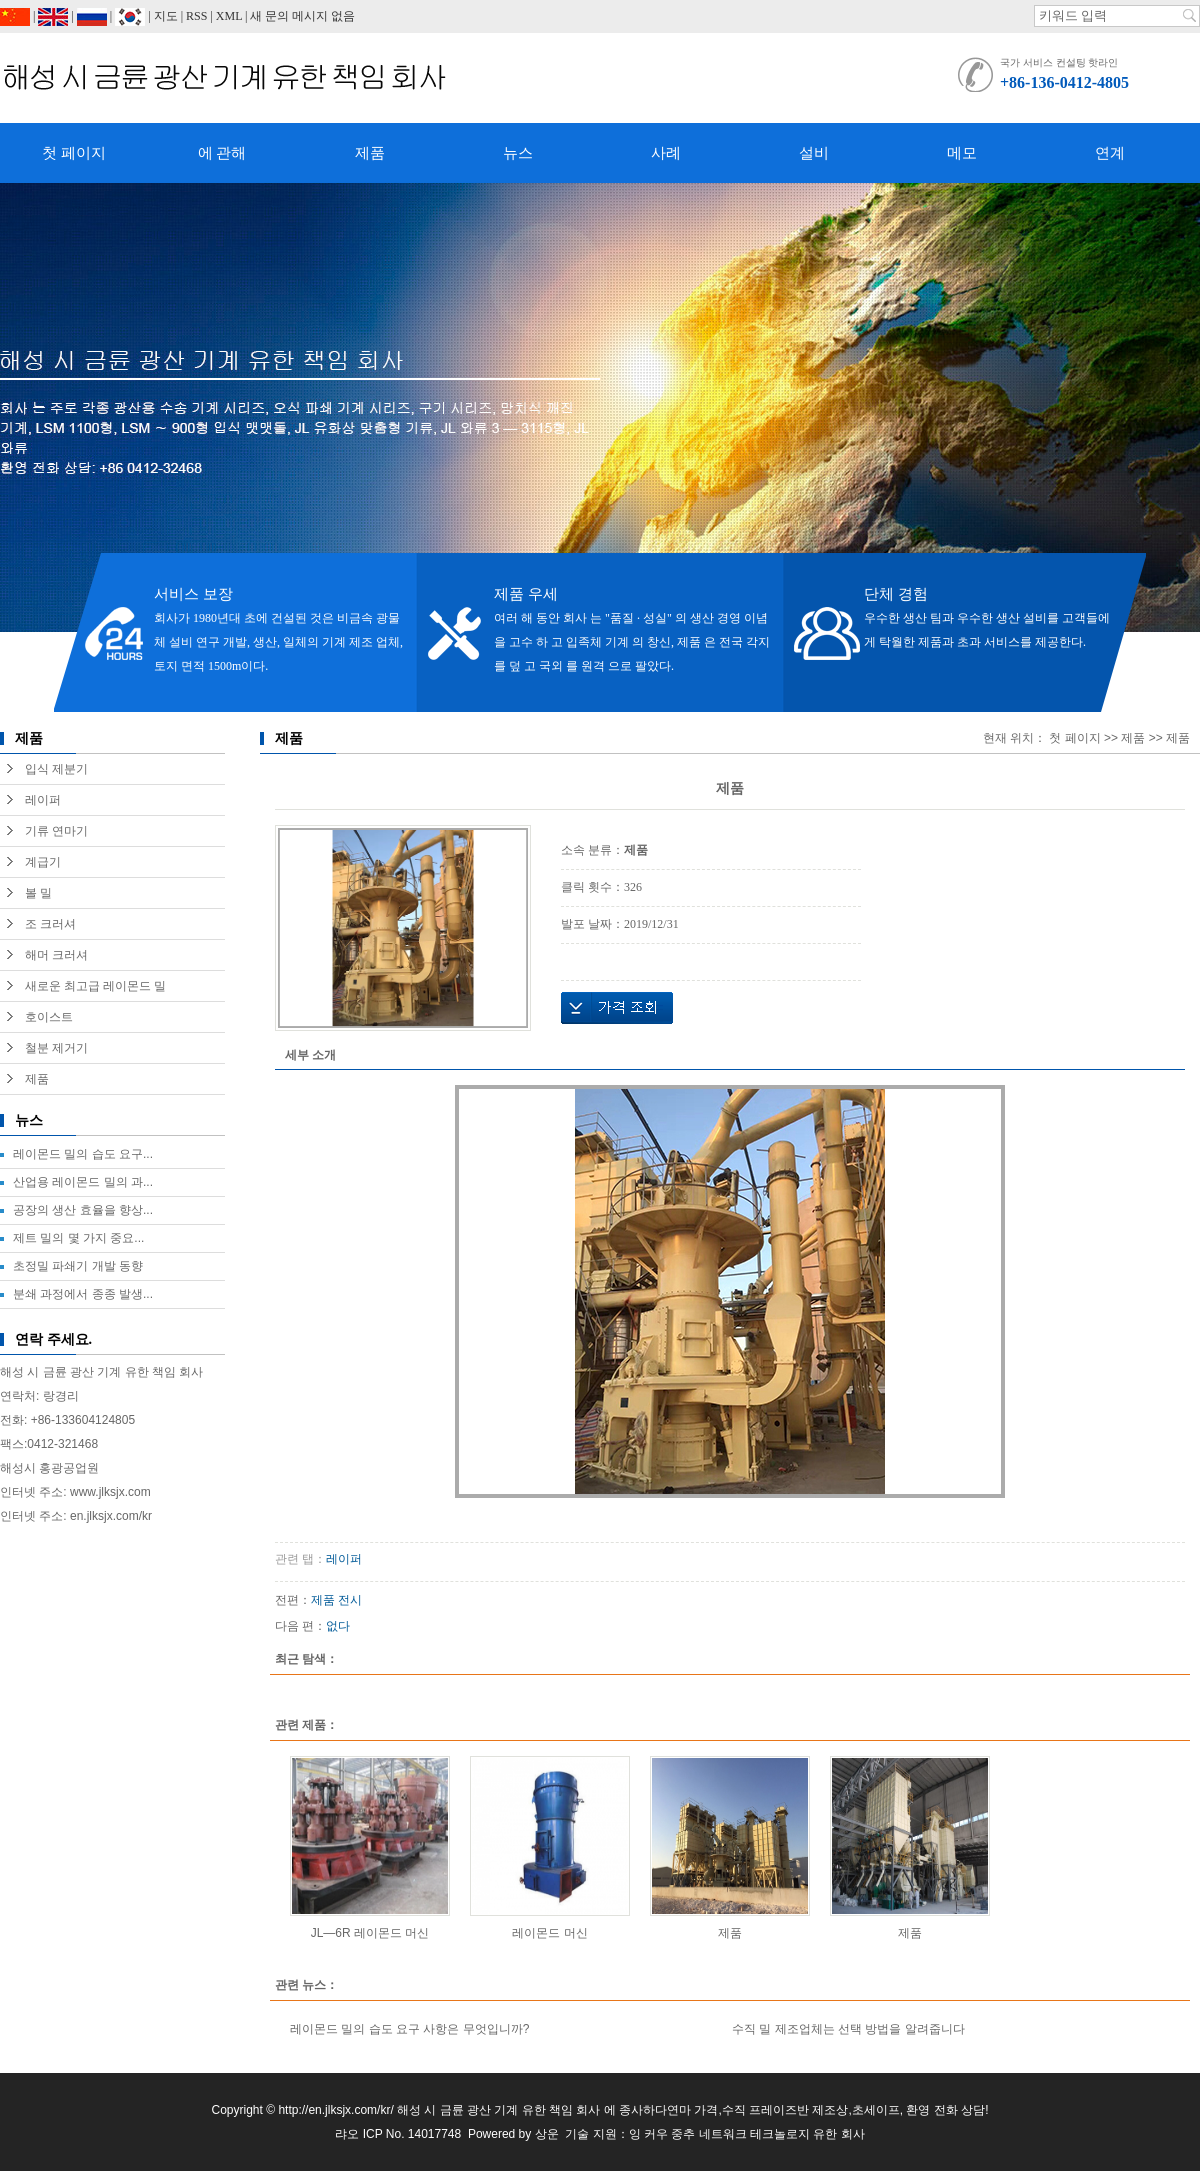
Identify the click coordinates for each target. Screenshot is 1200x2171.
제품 (370, 153)
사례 (666, 153)
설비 (814, 153)
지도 (166, 16)
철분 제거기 (56, 1048)
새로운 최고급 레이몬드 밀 (95, 986)
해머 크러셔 (56, 955)
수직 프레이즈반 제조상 (785, 2110)
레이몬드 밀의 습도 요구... (83, 1154)
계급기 (43, 862)
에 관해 (222, 153)
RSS (196, 16)
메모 (962, 153)
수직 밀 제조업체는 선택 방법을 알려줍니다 (848, 2029)
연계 (1110, 153)
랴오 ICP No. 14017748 (398, 2134)
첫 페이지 (74, 153)
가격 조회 (617, 1008)
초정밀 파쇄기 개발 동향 (78, 1266)
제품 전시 (336, 1600)
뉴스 (518, 153)
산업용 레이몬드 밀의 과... (83, 1182)
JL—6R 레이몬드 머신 (370, 1933)
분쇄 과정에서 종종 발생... (83, 1294)
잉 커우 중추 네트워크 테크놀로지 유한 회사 (747, 2134)
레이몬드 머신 (549, 1933)
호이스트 (49, 1017)
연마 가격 (692, 2110)
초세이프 (876, 2110)
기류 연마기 (56, 831)
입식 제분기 (56, 769)
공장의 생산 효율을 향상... (83, 1210)
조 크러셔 (50, 924)
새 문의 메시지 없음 (302, 16)
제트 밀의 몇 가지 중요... (78, 1238)
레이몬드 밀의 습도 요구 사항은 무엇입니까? (409, 2029)
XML (229, 16)
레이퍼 (43, 800)
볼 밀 (38, 893)
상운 (547, 2134)
